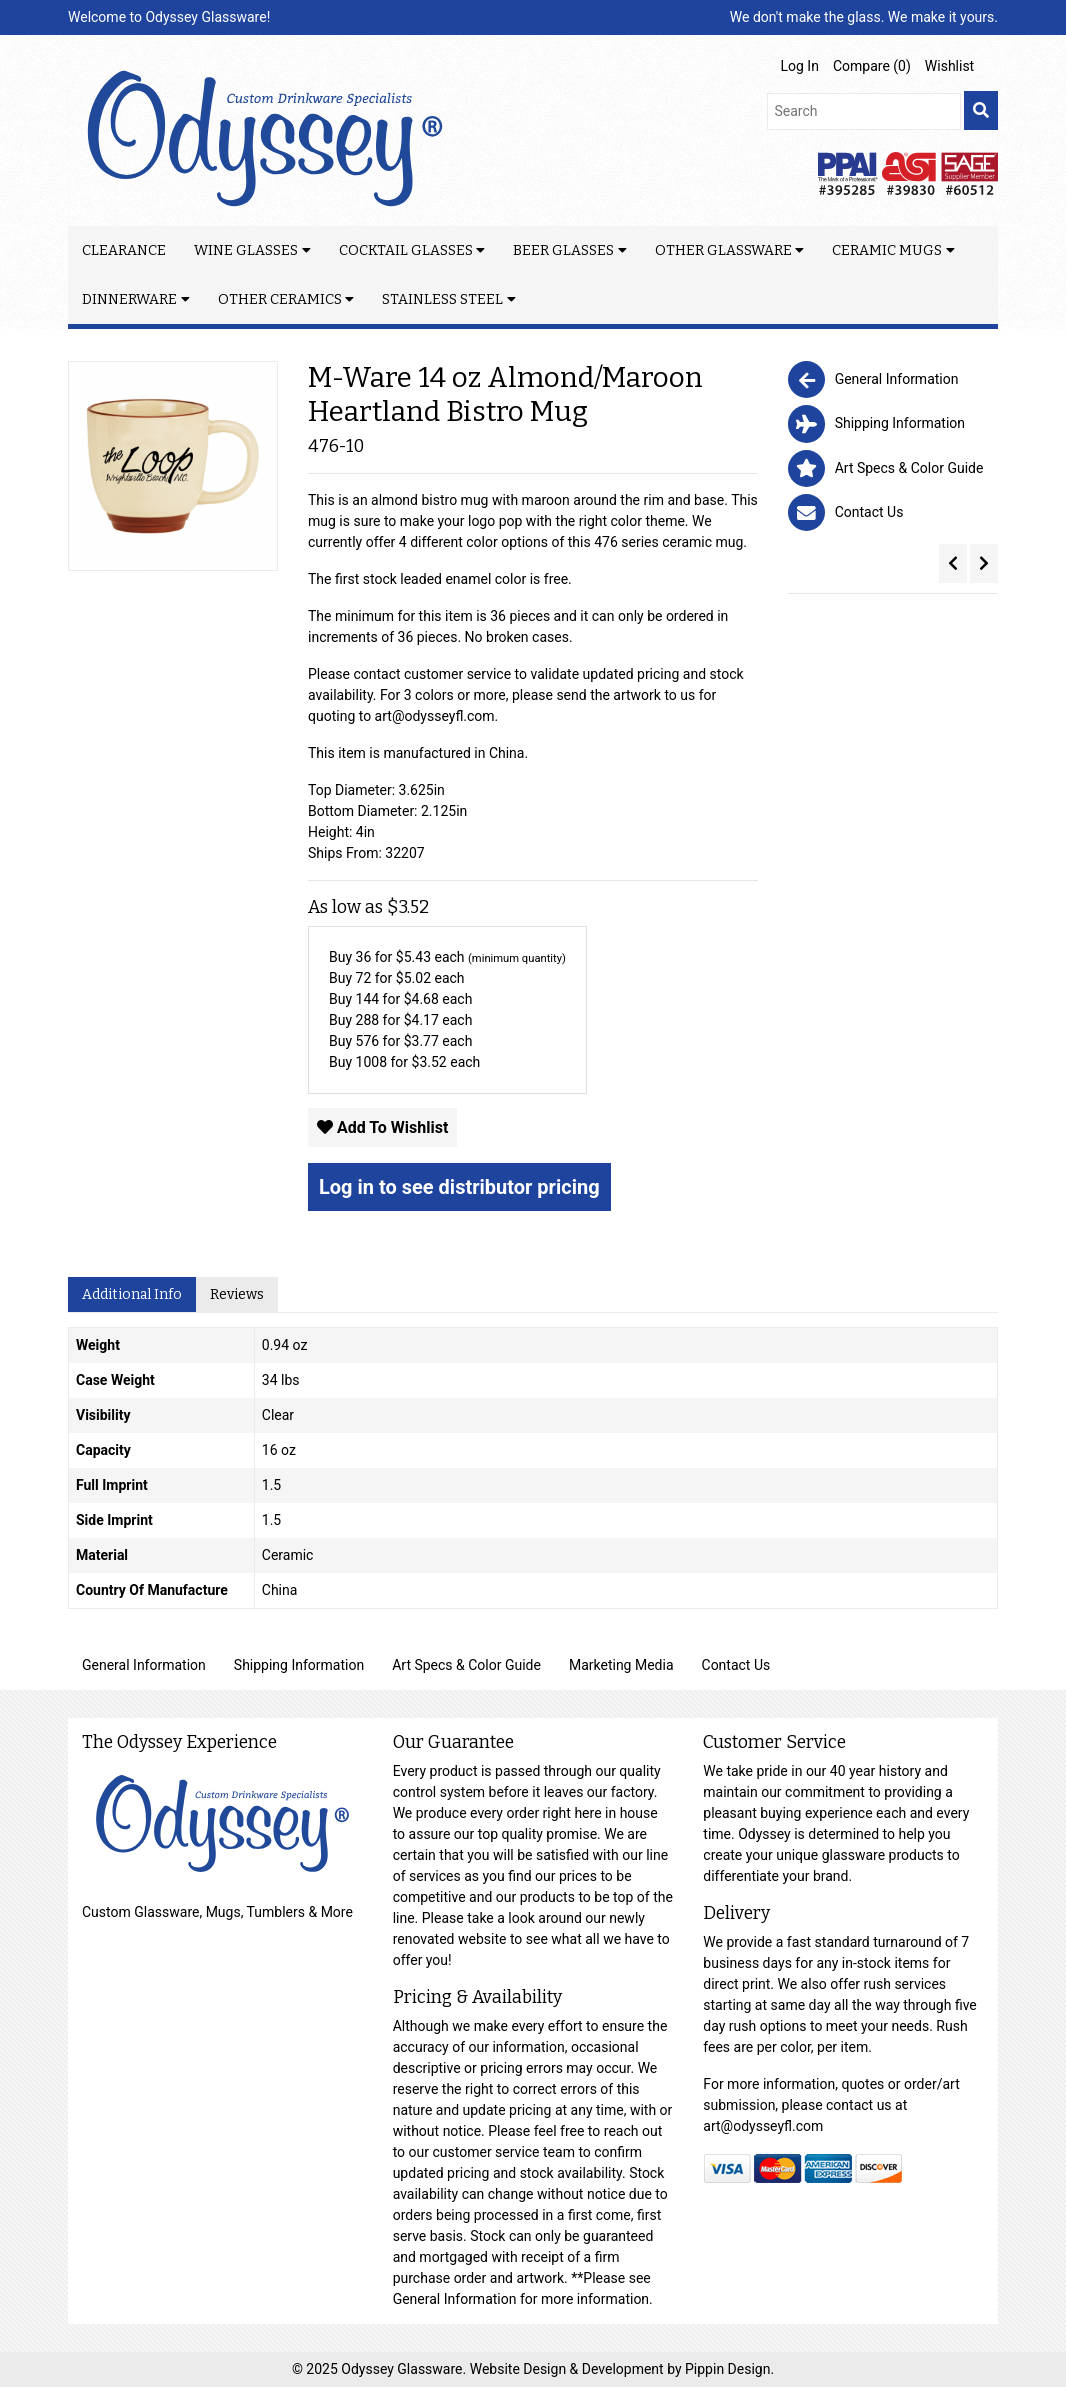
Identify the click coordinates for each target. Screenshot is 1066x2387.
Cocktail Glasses (406, 250)
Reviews (237, 1294)
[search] (981, 110)
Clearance (124, 250)
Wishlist (949, 66)
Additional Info (132, 1294)
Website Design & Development (568, 2369)
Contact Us (736, 1665)
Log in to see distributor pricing (459, 1187)
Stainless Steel (442, 299)
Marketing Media (621, 1665)
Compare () (872, 66)
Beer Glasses (563, 250)
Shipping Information (299, 1665)
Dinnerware (129, 299)
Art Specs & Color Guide (466, 1665)
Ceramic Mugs (887, 250)
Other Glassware (723, 250)
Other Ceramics (280, 299)
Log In (800, 66)
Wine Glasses (246, 250)
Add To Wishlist (382, 1127)
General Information (144, 1665)
